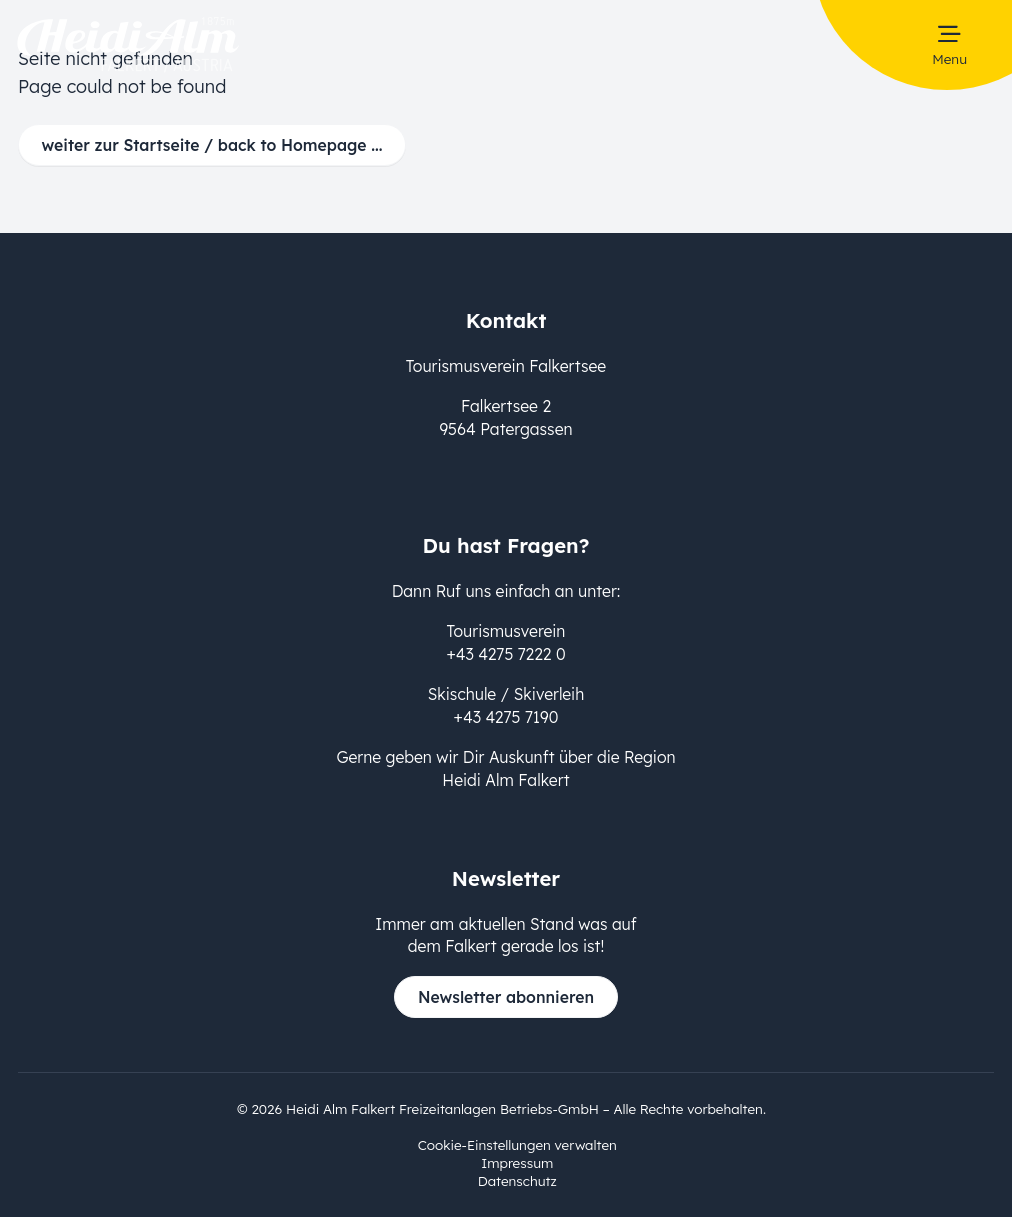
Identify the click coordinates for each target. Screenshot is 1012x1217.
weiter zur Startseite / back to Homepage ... (212, 145)
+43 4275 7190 (506, 717)
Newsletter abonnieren (506, 997)
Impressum (517, 1162)
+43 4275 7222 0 (505, 654)
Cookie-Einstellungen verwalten (517, 1144)
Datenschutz (517, 1180)
